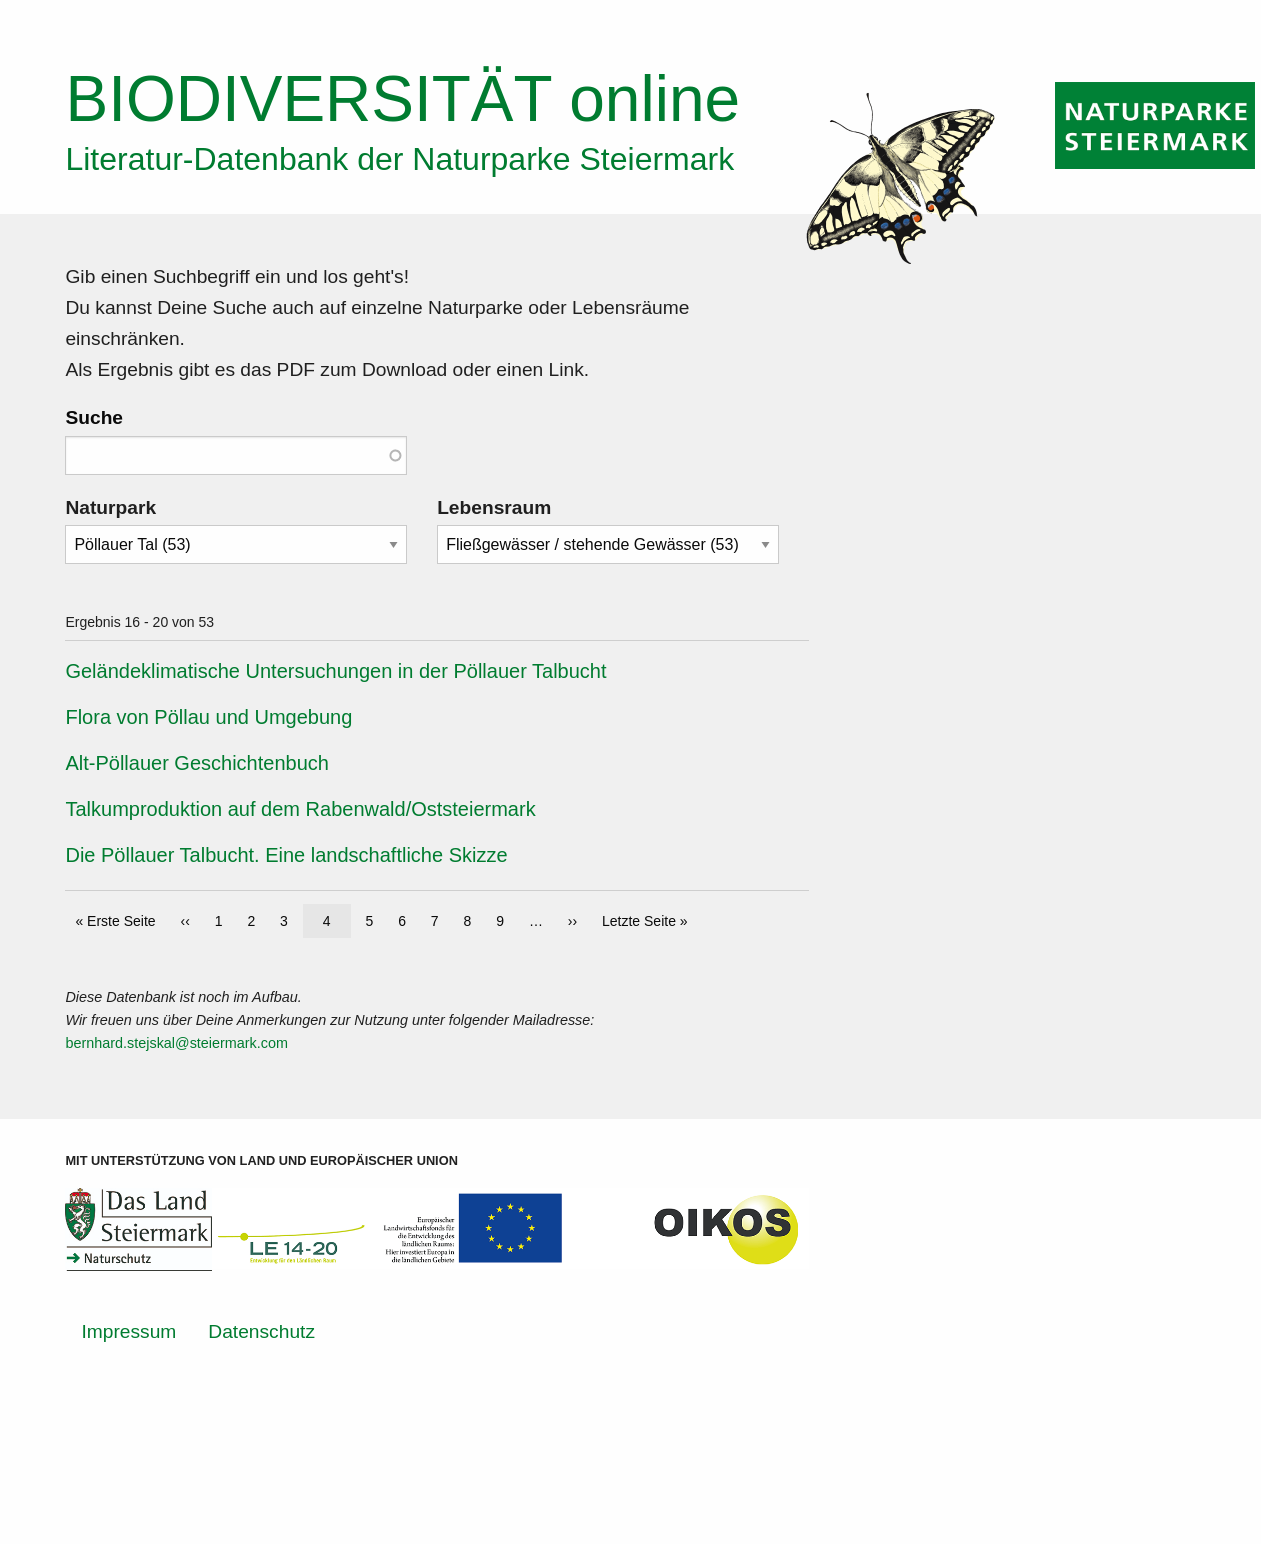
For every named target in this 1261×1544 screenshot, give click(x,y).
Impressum (128, 1331)
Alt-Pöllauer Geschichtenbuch (196, 763)
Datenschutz (261, 1331)
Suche (94, 417)
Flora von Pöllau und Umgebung (208, 717)
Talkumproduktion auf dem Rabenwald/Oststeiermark (300, 809)
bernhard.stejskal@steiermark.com (176, 1043)
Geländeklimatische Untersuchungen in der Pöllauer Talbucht (335, 671)
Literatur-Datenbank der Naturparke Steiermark (399, 159)
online (402, 99)
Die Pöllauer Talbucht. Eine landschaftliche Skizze (286, 855)
